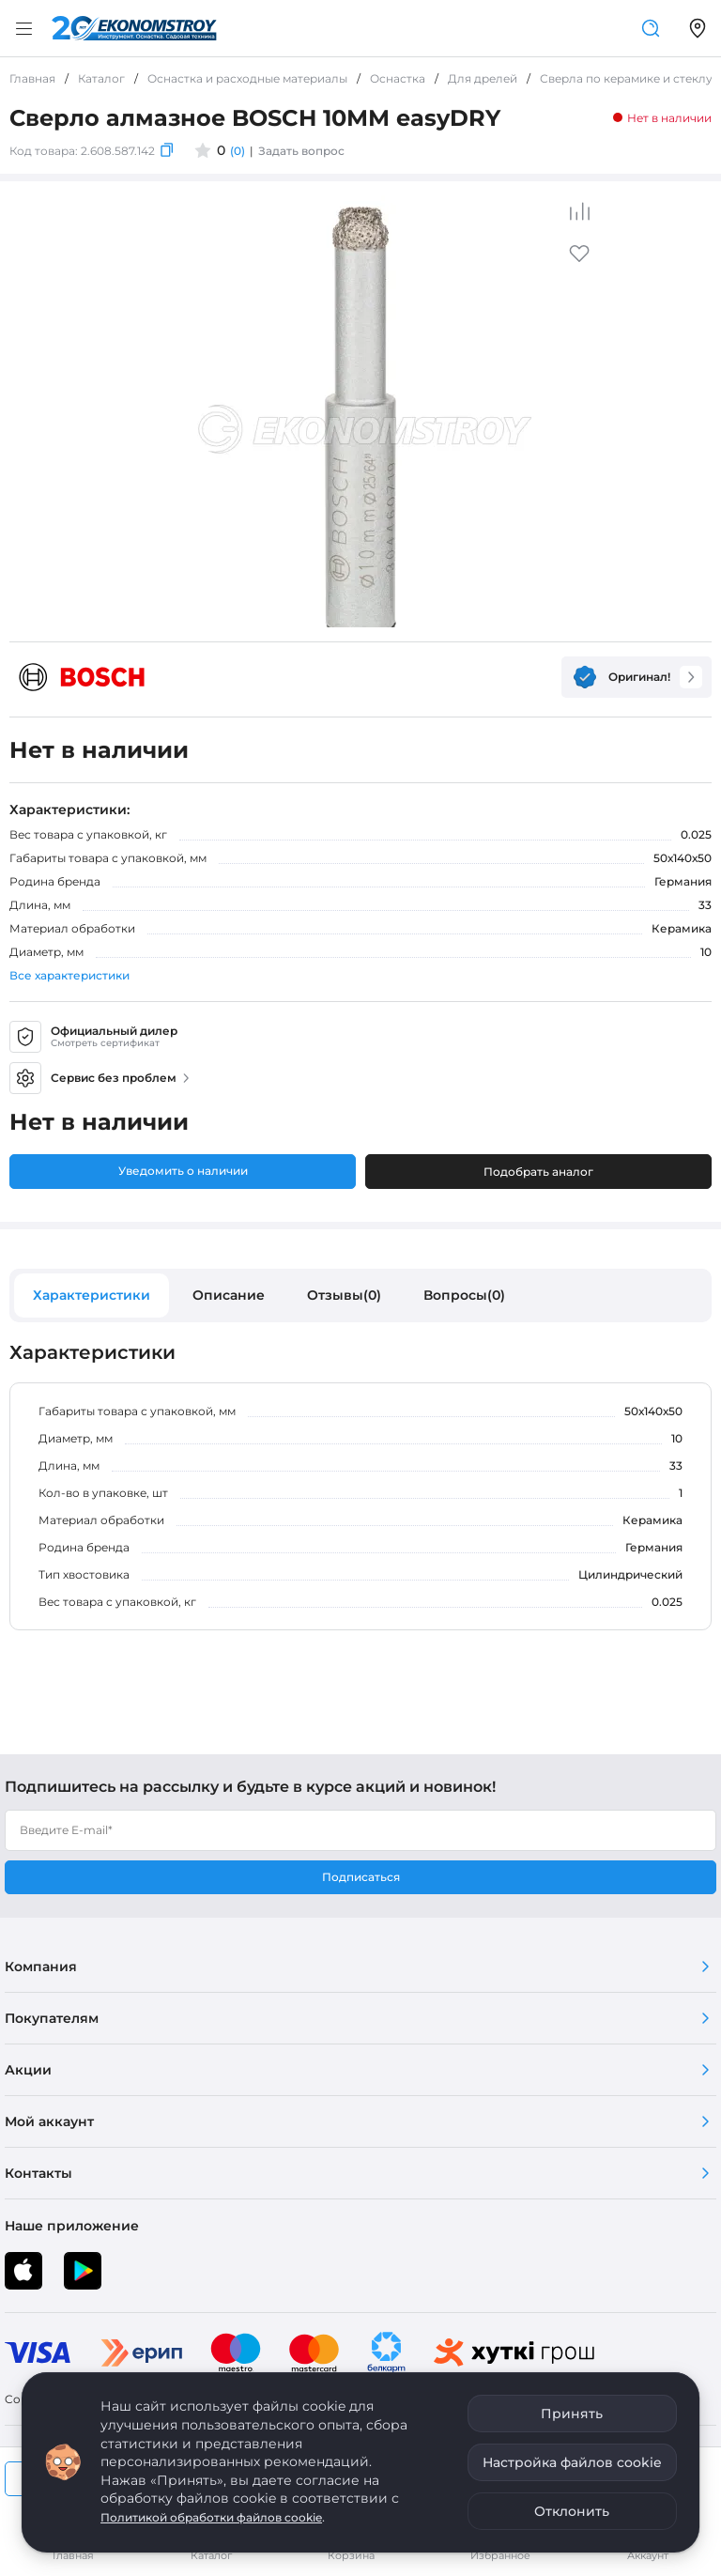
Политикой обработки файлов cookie (211, 2517)
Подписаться (361, 1877)
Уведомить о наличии (183, 1171)
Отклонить (571, 2511)
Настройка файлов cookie (572, 2462)
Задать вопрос (301, 151)
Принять (572, 2413)
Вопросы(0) (464, 1295)
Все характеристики (69, 975)
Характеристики (91, 1295)
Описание (228, 1295)
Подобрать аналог (538, 1172)
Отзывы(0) (344, 1295)
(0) (237, 151)
